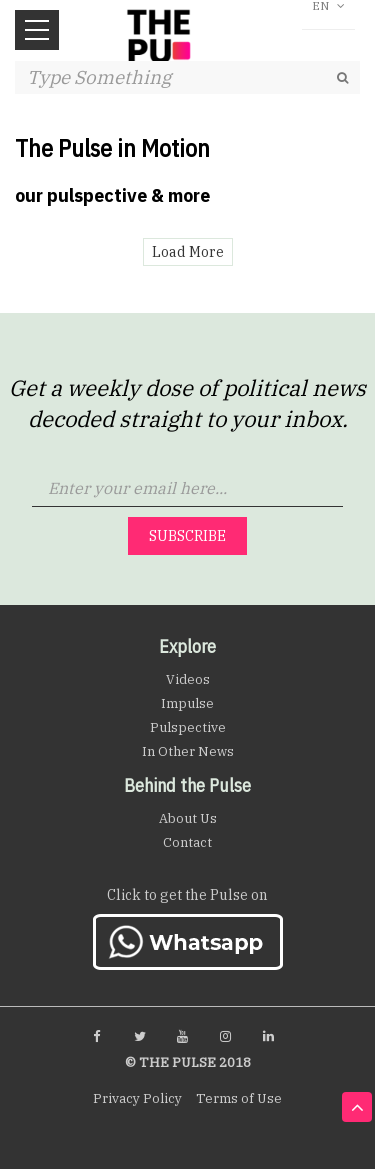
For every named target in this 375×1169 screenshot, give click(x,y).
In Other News (188, 751)
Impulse (187, 703)
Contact (187, 842)
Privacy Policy (137, 1098)
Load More (188, 252)
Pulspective (188, 727)
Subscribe (187, 536)
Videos (188, 679)
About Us (188, 818)
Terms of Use (239, 1098)
